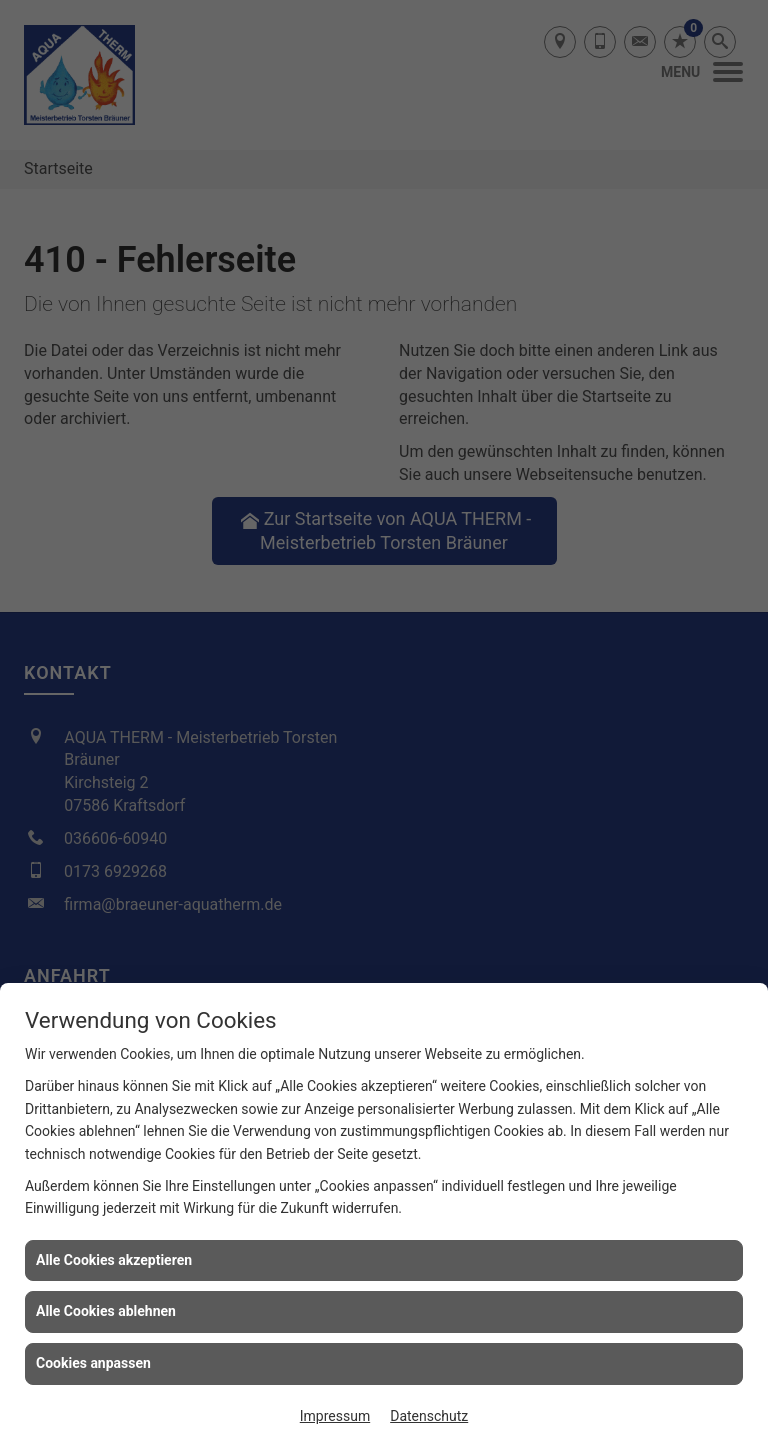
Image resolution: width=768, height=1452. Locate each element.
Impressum (335, 1416)
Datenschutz (429, 1416)
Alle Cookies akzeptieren (114, 1260)
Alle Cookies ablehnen (106, 1311)
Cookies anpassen (93, 1363)
